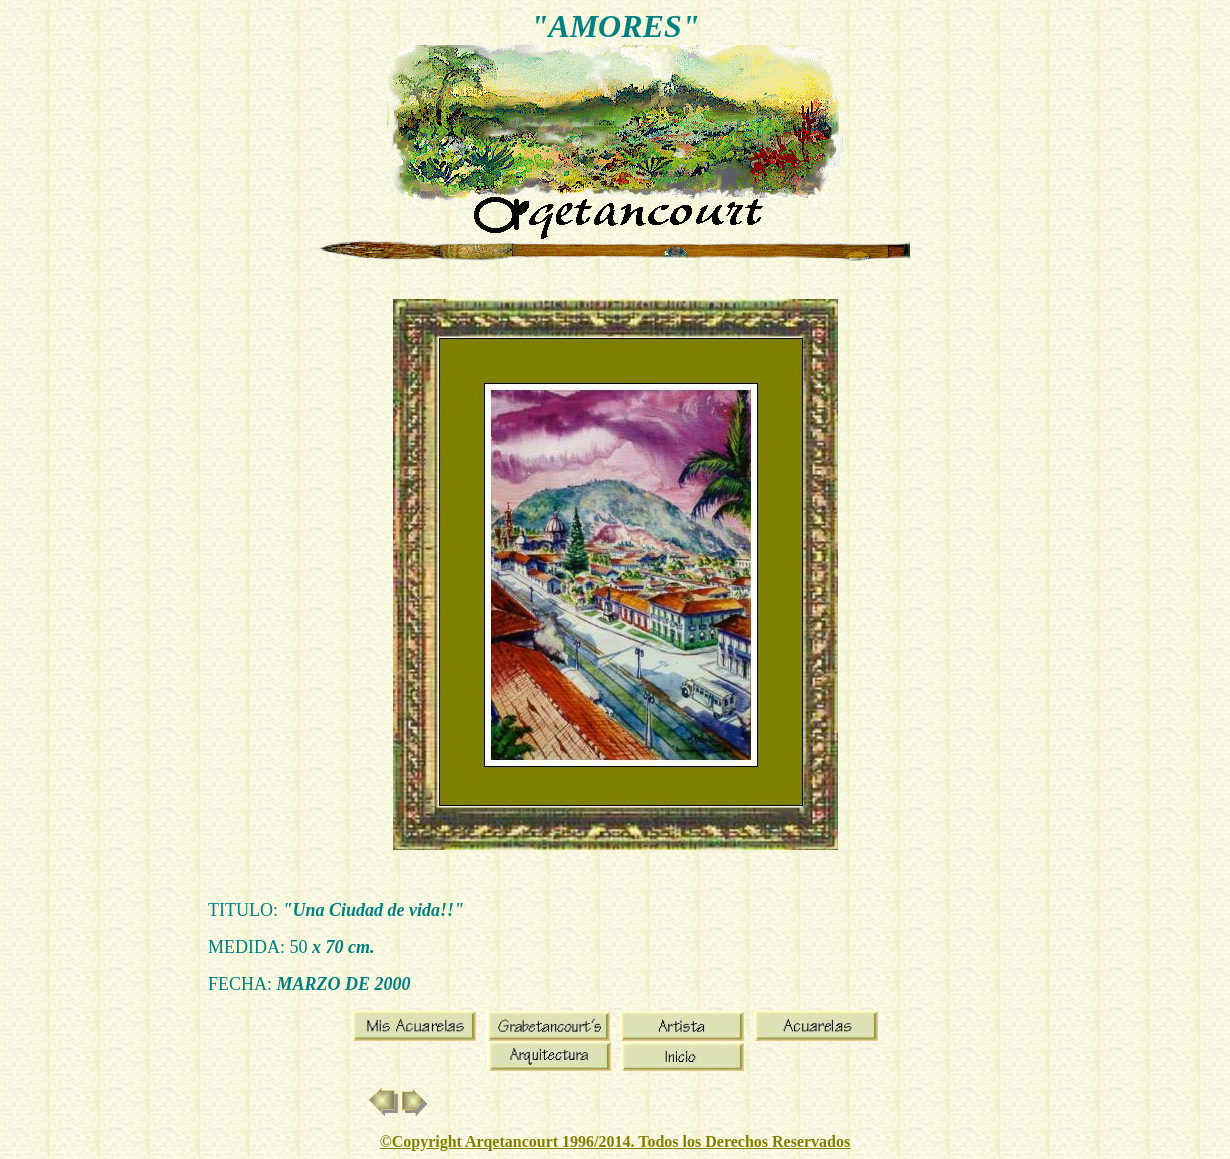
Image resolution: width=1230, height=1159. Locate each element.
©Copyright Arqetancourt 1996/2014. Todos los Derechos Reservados (615, 1141)
